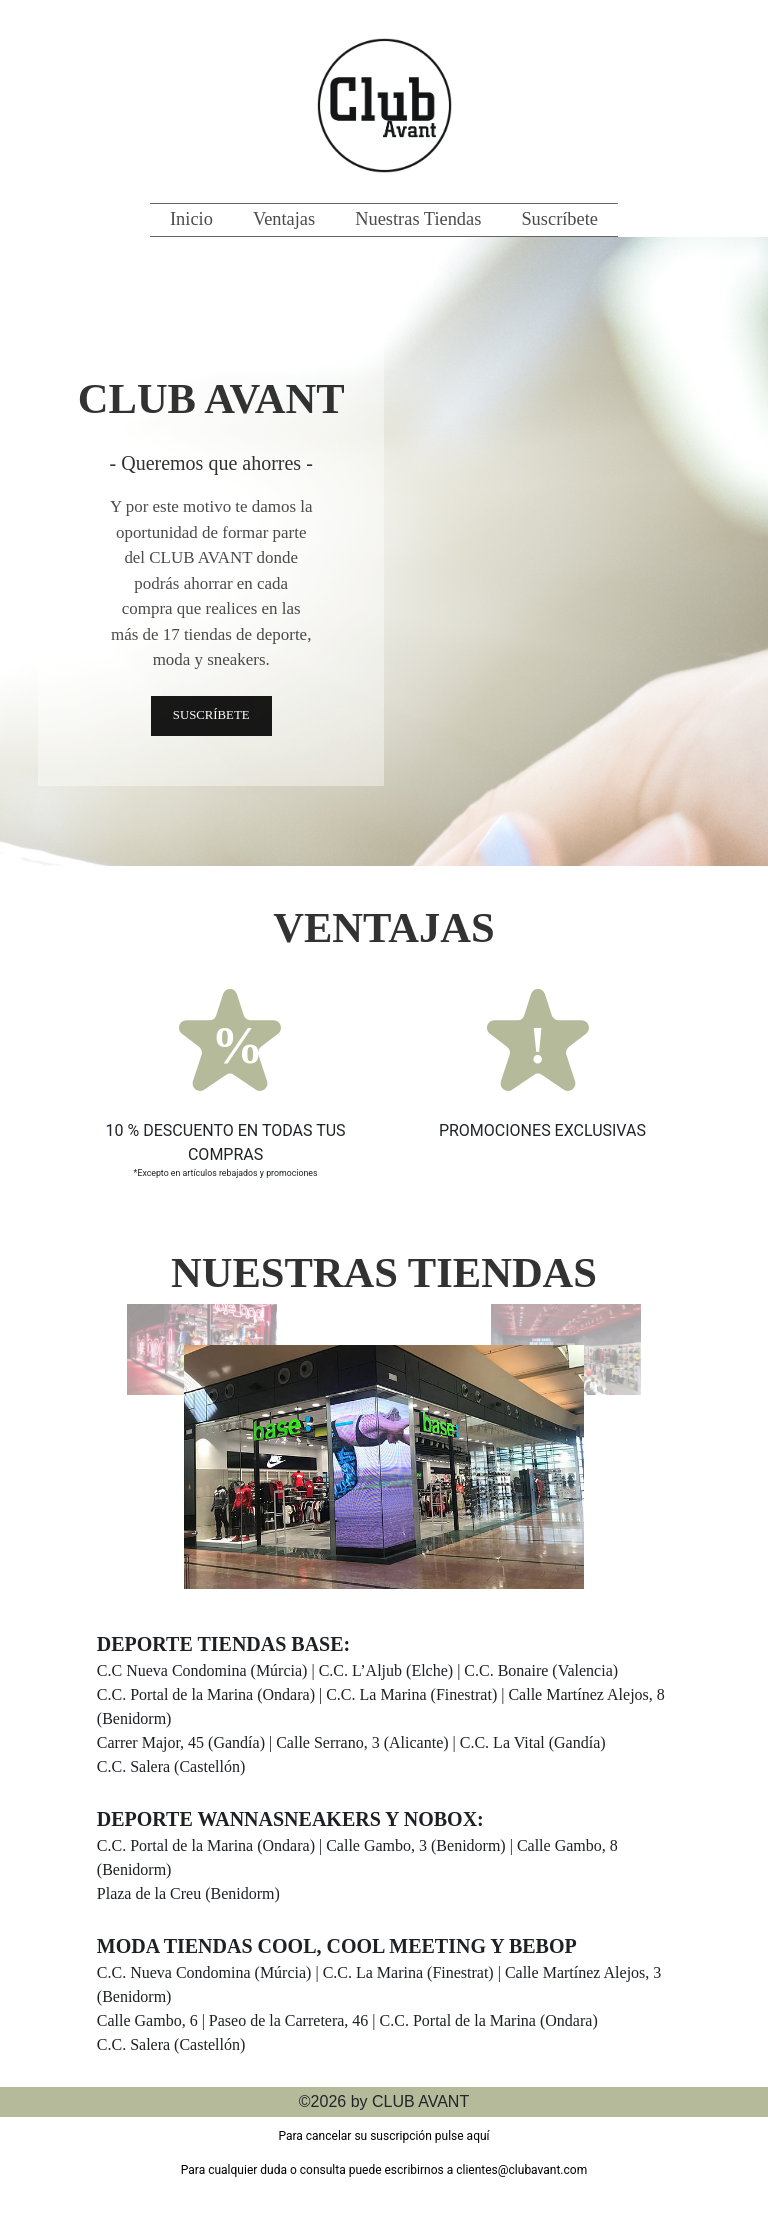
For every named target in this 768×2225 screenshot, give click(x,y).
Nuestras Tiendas (418, 219)
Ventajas (284, 219)
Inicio (191, 219)
